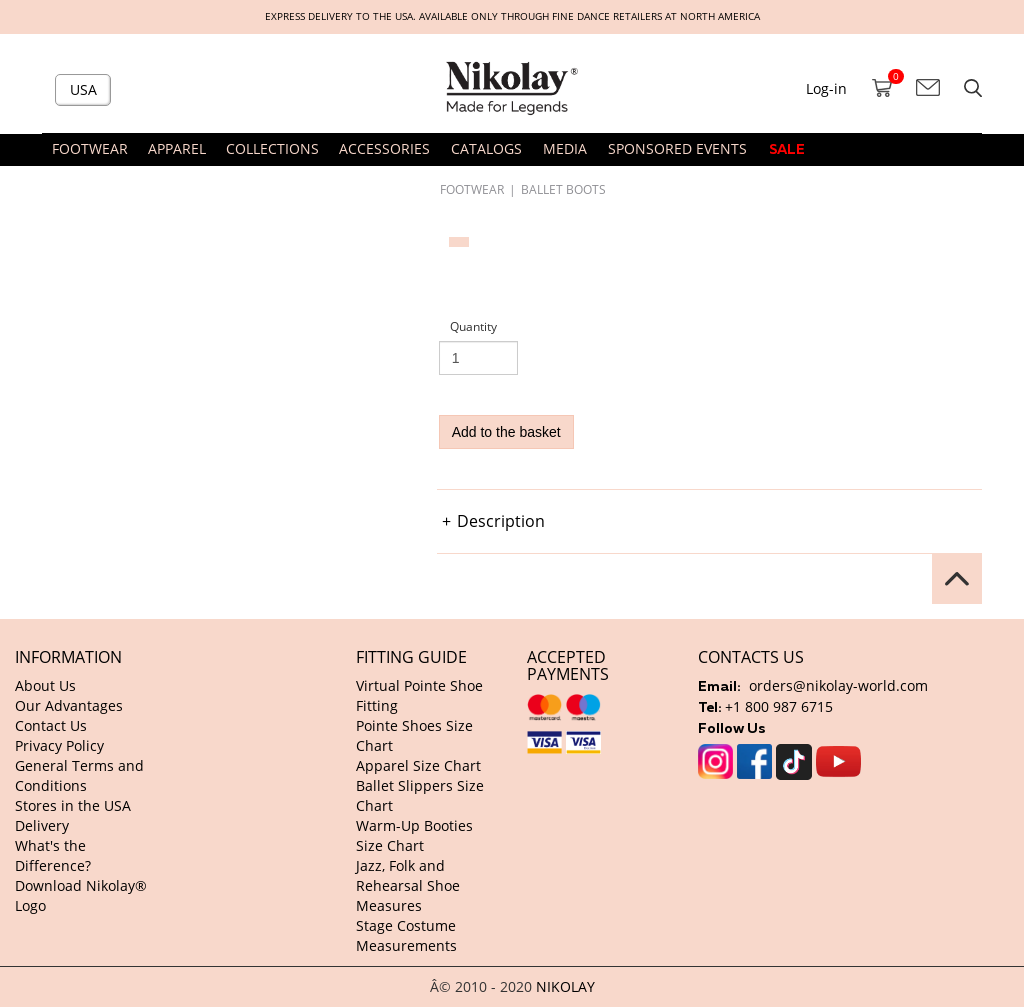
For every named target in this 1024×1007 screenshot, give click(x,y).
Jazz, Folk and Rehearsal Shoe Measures (408, 885)
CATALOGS (486, 148)
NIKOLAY (565, 986)
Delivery (42, 825)
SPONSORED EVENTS (677, 148)
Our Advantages (69, 705)
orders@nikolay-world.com (838, 685)
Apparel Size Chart (418, 765)
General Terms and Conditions (79, 775)
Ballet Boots (563, 189)
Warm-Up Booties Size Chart (414, 835)
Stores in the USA (73, 805)
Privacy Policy (59, 745)
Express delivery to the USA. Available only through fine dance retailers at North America (512, 16)
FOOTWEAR (472, 189)
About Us (45, 685)
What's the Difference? (53, 855)
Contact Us (51, 725)
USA (83, 89)
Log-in (826, 88)
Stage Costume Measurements (406, 935)
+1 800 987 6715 (779, 706)
